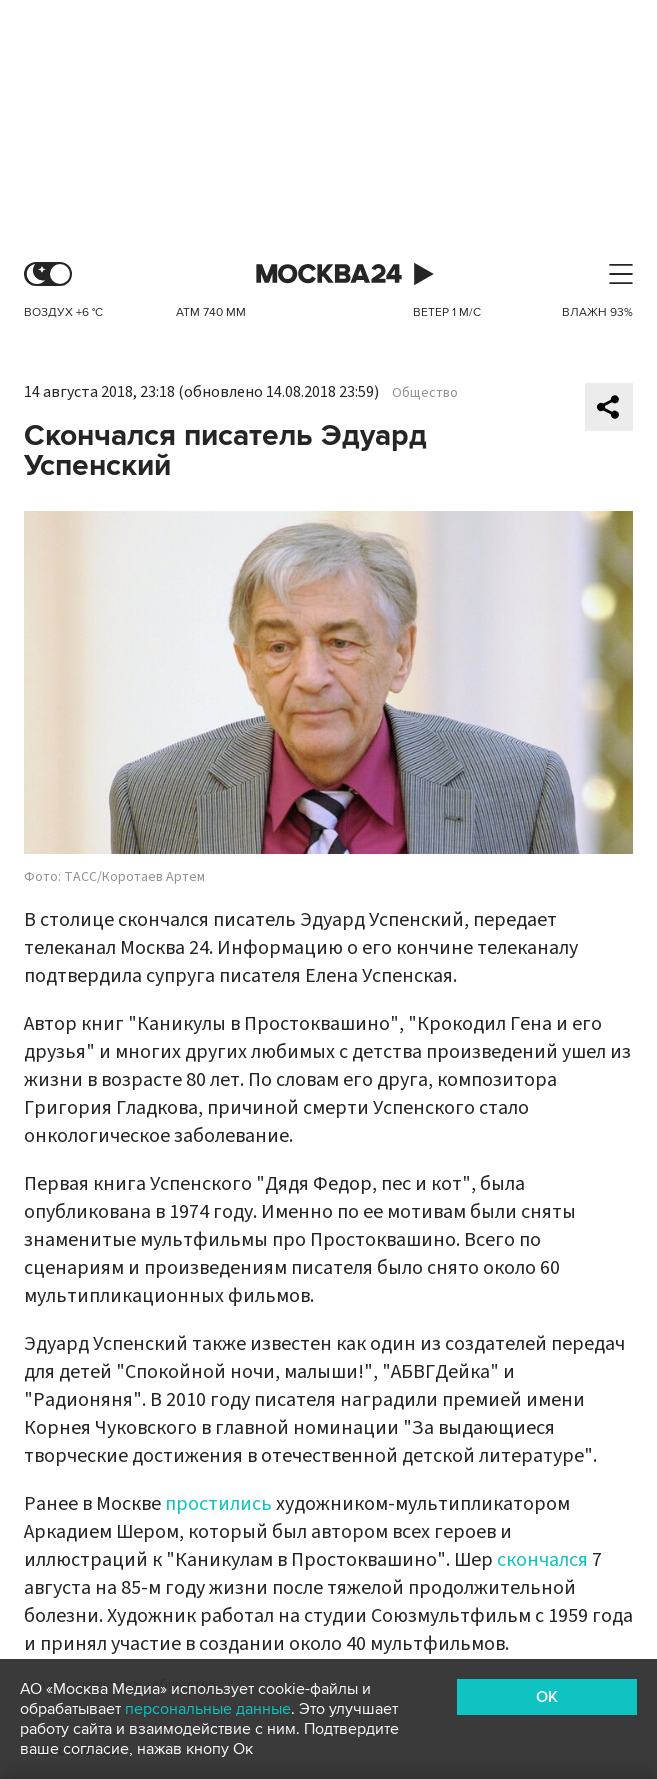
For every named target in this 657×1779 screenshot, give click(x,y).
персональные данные (208, 1709)
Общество (425, 393)
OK (547, 1697)
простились (218, 1504)
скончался (542, 1560)
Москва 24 (329, 274)
